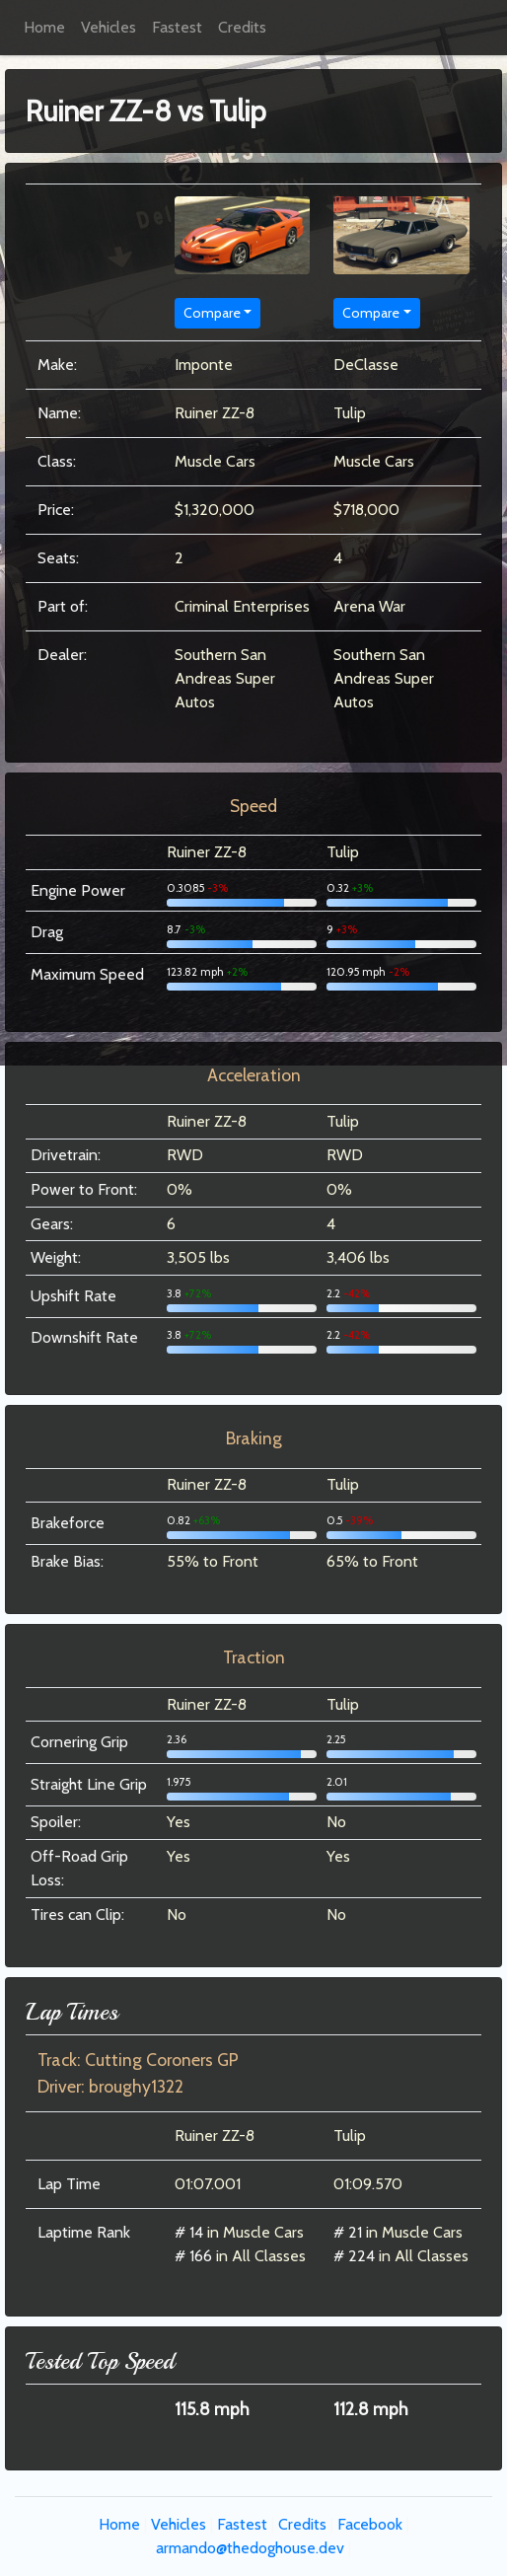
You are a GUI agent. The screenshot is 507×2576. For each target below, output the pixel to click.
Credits (242, 27)
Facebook (369, 2524)
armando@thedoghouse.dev (250, 2548)
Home (44, 27)
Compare (212, 313)
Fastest (177, 27)
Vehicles (108, 27)
